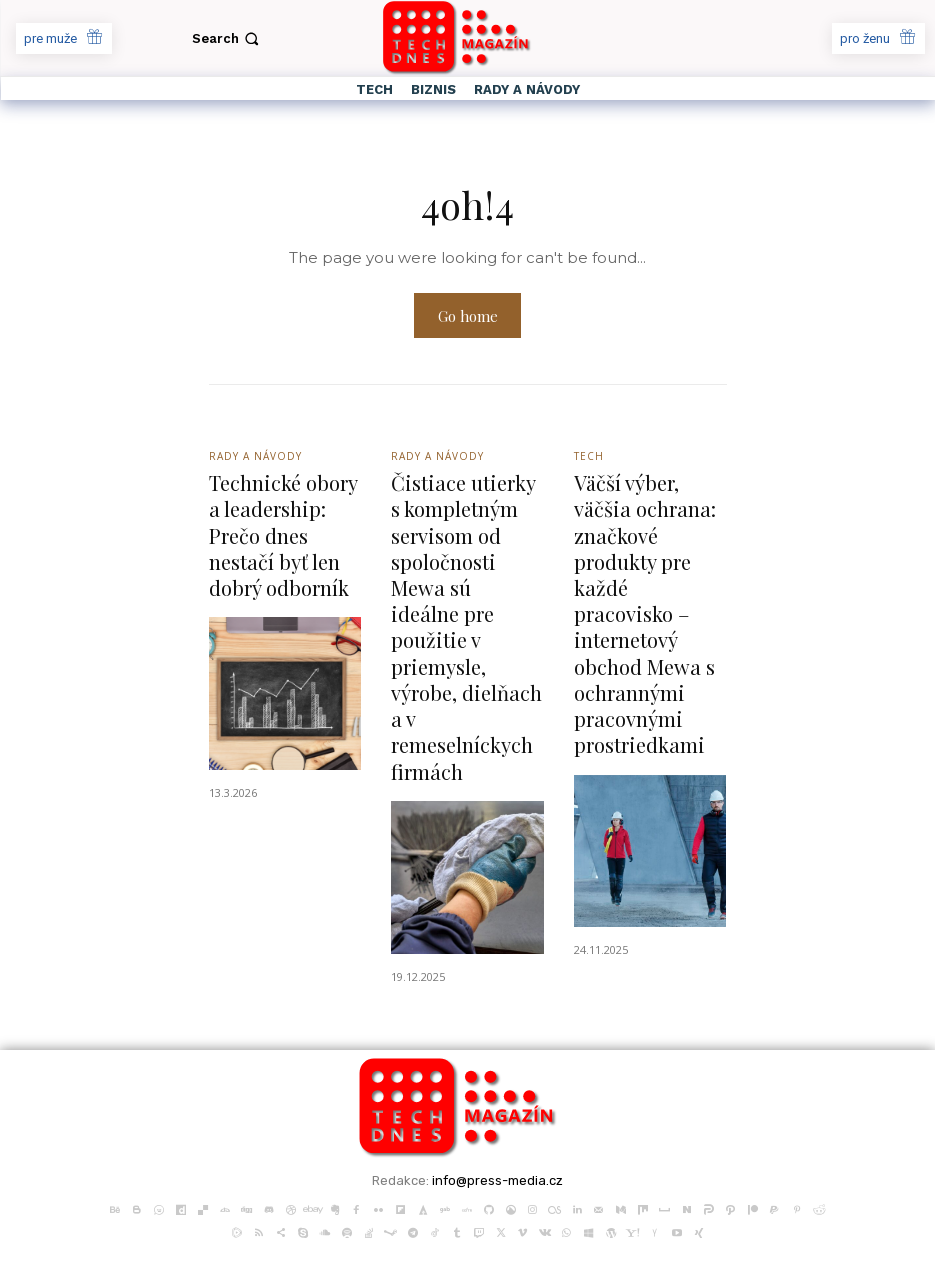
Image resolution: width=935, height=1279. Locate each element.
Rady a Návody (255, 458)
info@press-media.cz (497, 1138)
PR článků (244, 1253)
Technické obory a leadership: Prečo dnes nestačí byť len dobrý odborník (281, 532)
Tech (589, 458)
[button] (227, 38)
